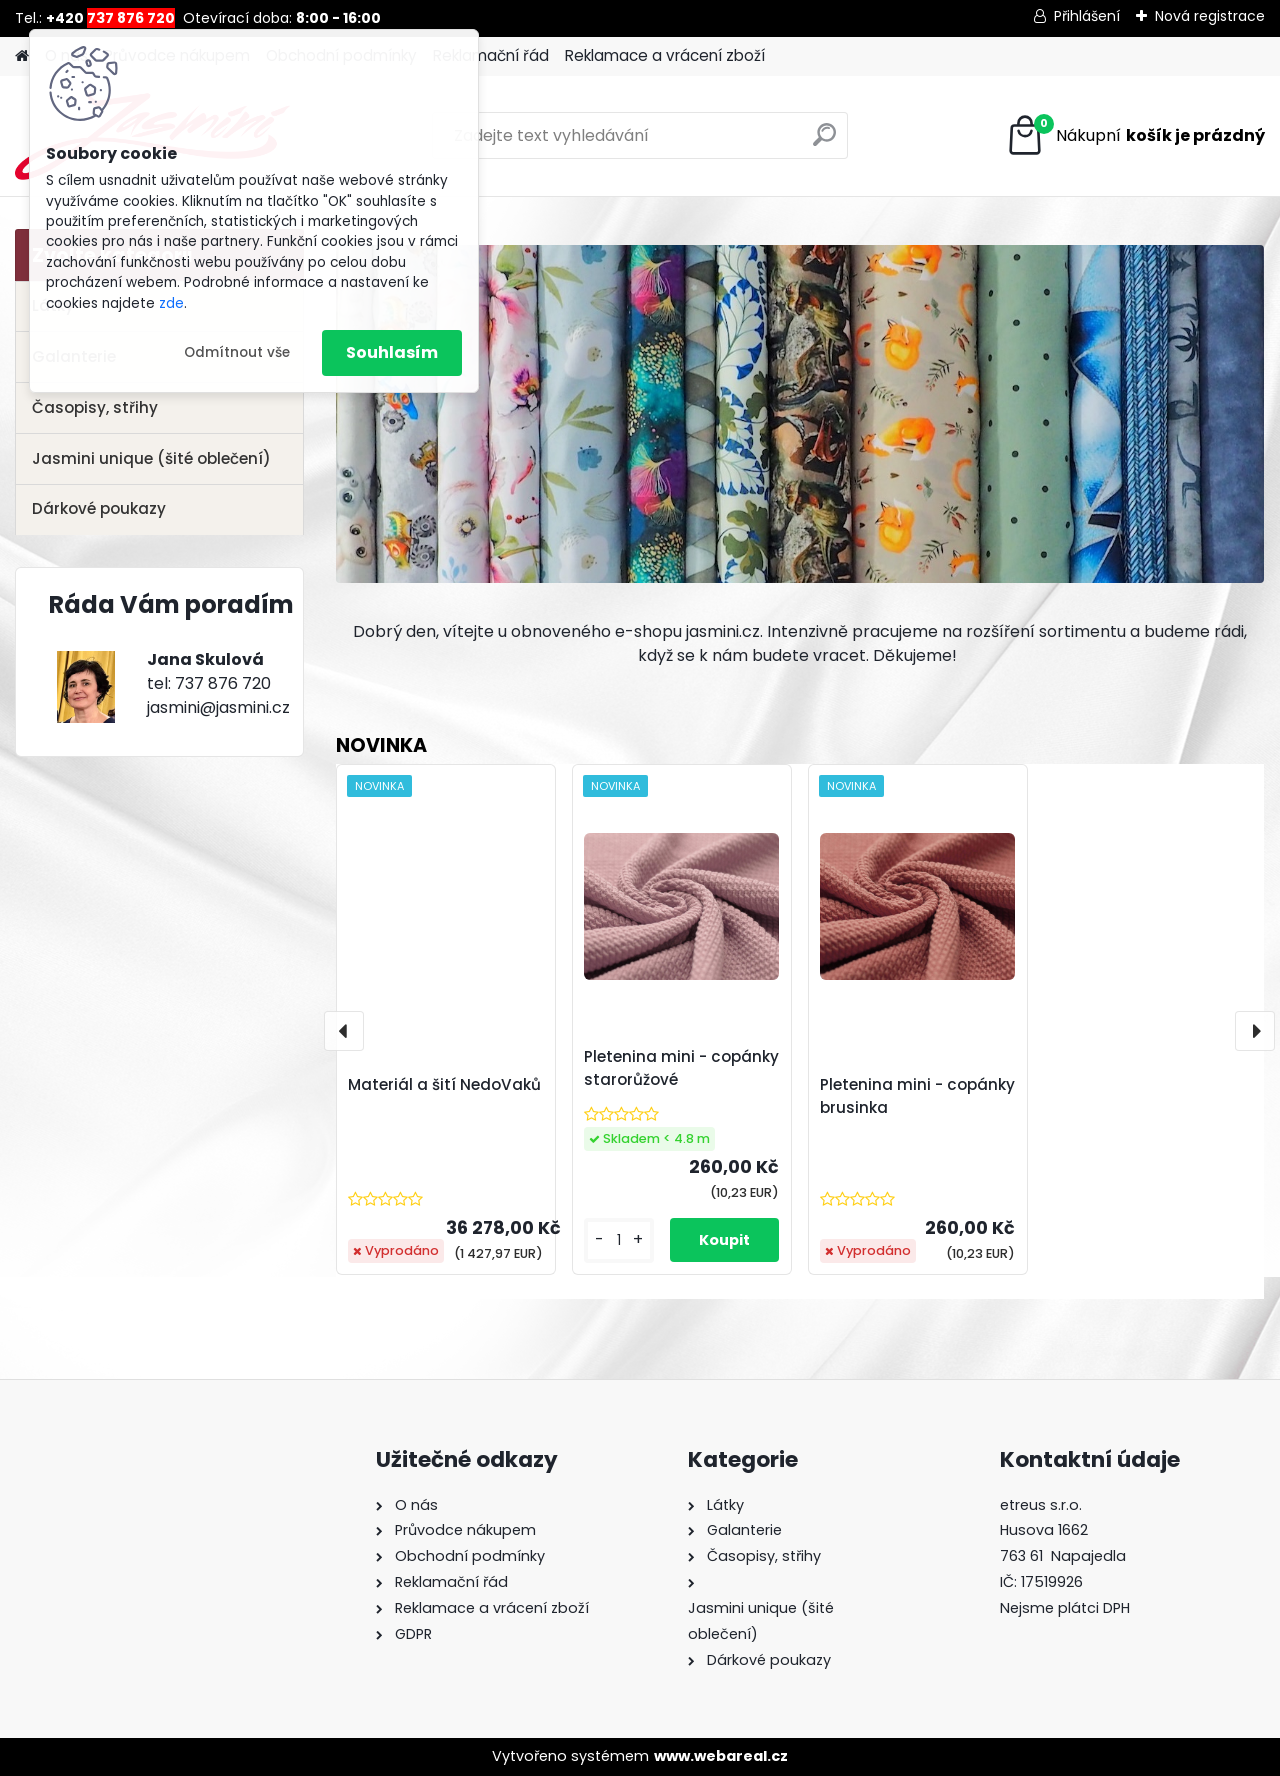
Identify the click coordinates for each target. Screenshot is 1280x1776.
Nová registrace (1210, 16)
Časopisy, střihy (95, 407)
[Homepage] (22, 56)
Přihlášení (1087, 16)
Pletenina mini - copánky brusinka (917, 1096)
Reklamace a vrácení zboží (665, 55)
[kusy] (619, 1240)
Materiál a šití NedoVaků (444, 1084)
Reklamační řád (491, 55)
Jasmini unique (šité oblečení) (151, 458)
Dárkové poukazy (99, 508)
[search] (824, 142)
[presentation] (344, 1031)
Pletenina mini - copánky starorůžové (681, 1068)
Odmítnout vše (237, 352)
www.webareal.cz (721, 1756)
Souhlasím (392, 352)
